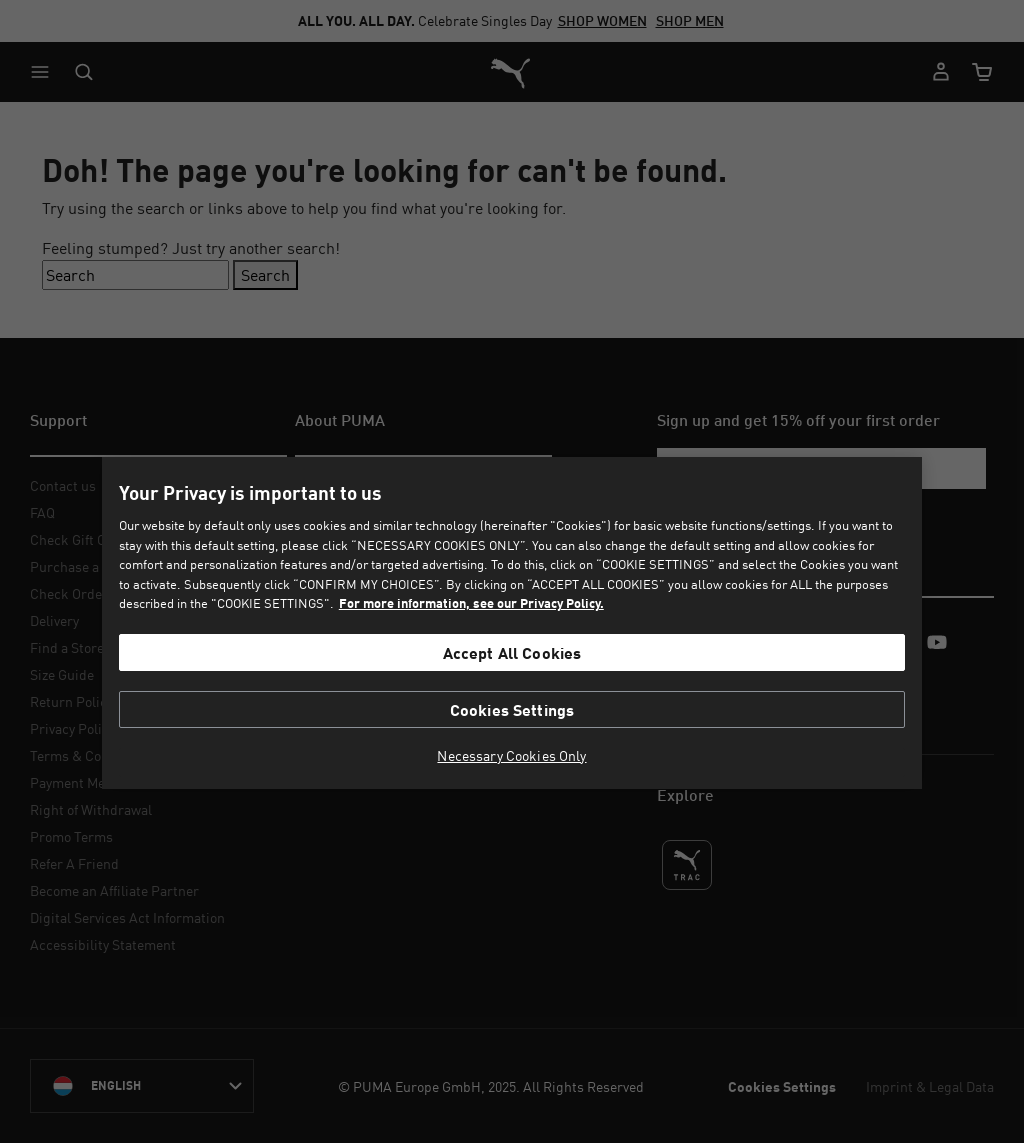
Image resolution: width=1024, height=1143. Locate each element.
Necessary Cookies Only (511, 756)
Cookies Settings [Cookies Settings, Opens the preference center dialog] (512, 709)
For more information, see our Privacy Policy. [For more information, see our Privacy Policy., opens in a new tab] (471, 603)
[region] (511, 623)
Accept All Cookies (512, 652)
